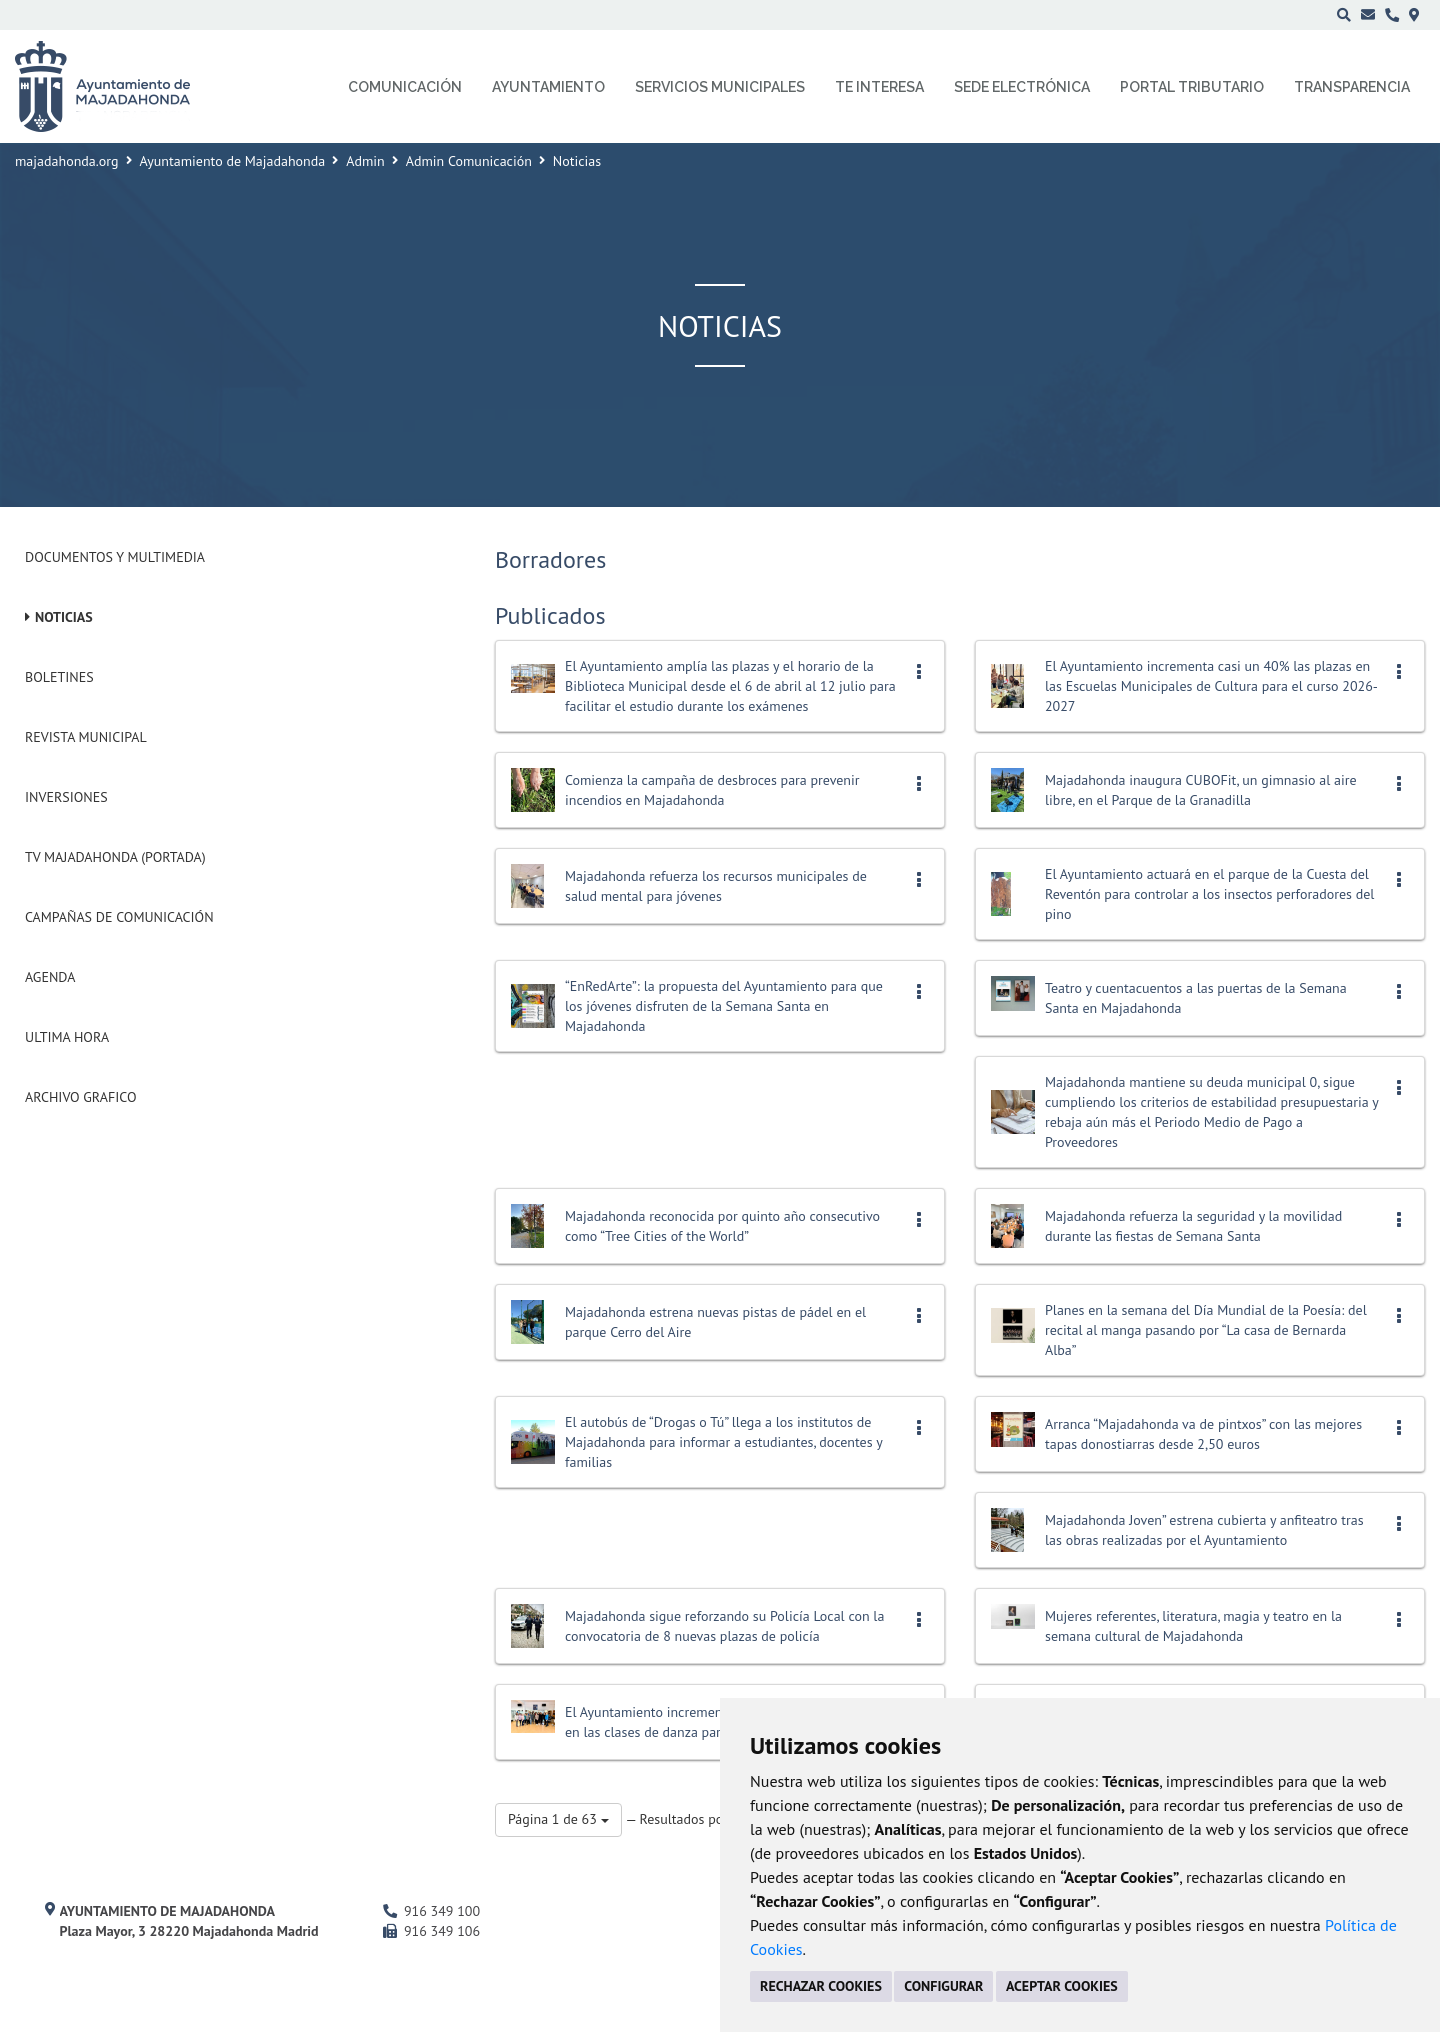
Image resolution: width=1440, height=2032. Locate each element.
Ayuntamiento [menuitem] (548, 87)
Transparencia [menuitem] (1352, 87)
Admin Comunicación (469, 161)
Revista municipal (86, 737)
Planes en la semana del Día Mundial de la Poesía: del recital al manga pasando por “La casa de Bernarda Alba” (1206, 1330)
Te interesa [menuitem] (879, 87)
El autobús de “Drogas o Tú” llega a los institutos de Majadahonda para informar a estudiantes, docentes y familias (723, 1442)
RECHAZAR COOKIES (821, 1986)
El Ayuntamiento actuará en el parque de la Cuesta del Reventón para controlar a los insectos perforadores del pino (1209, 894)
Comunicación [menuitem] (405, 87)
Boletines (59, 677)
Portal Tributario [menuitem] (1192, 87)
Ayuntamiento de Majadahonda (233, 161)
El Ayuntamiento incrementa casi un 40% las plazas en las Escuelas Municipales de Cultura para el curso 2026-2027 (1211, 686)
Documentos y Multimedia (115, 557)
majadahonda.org (67, 161)
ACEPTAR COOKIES (1062, 1986)
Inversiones (66, 797)
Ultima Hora (67, 1037)
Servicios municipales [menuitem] (720, 87)
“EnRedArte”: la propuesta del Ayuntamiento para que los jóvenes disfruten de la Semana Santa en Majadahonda (724, 1006)
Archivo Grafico (81, 1097)
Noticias (64, 617)
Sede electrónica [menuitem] (1022, 87)
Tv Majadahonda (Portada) (115, 857)
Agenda (50, 977)
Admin (365, 161)
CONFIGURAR (943, 1986)
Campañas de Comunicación (119, 917)
